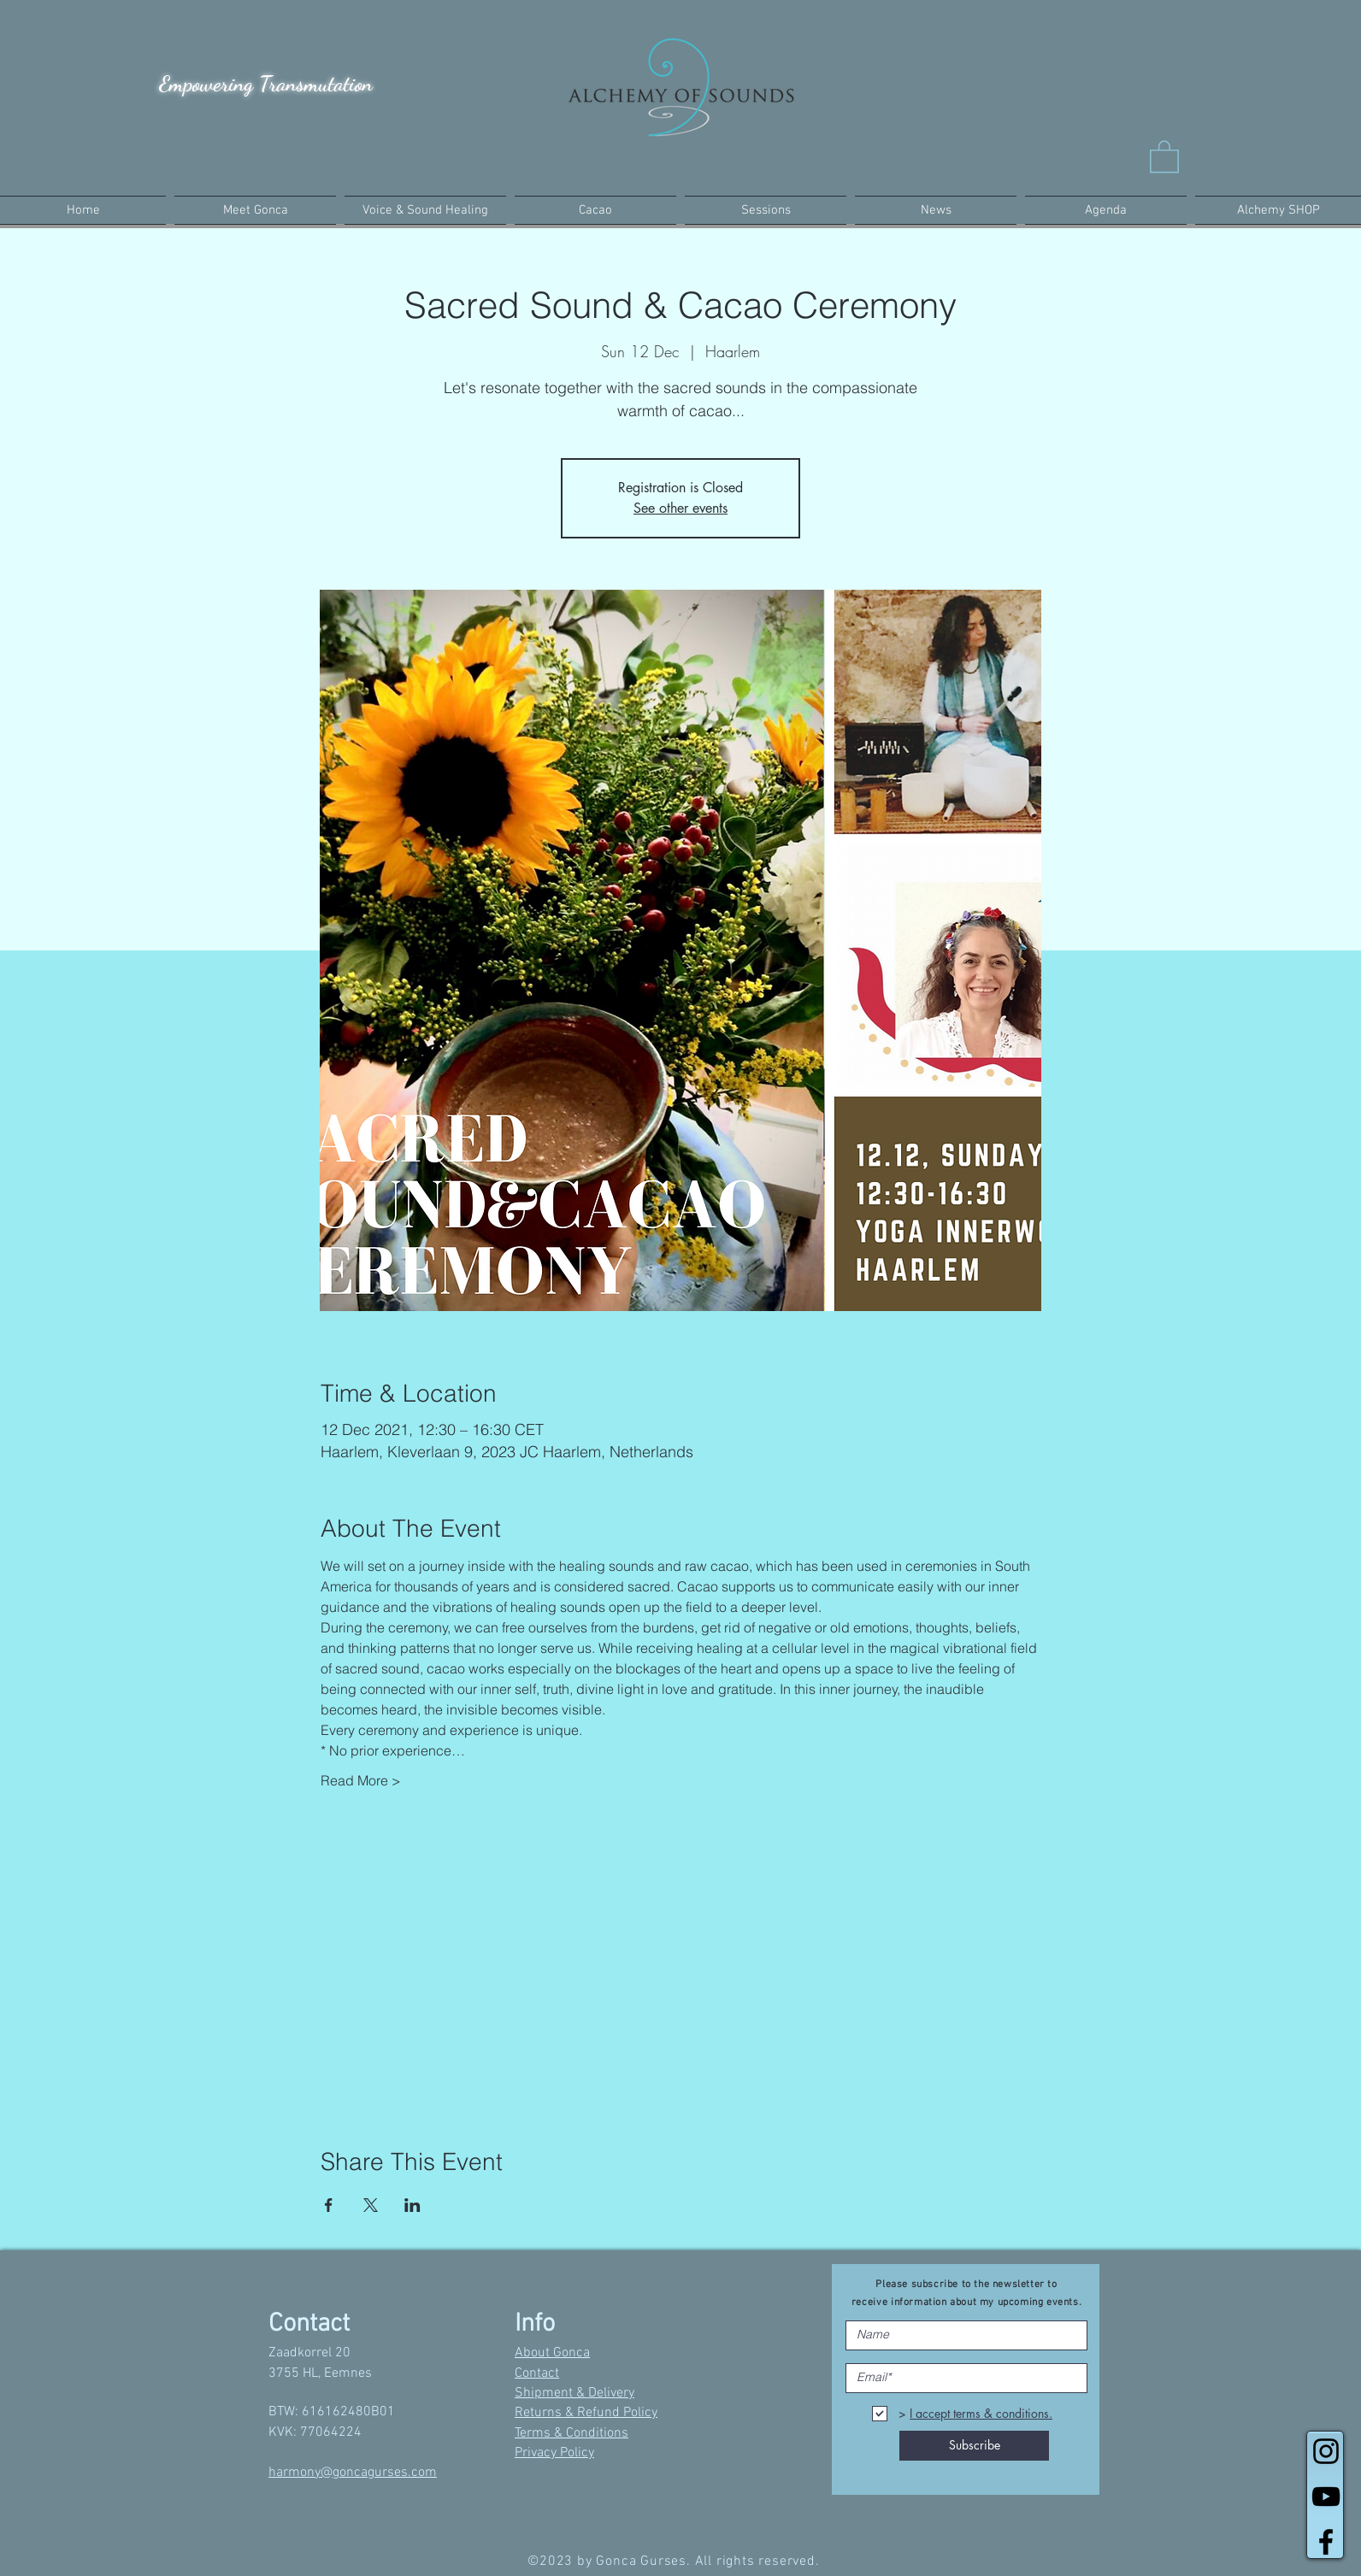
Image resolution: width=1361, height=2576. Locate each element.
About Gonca (552, 2352)
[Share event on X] (370, 2205)
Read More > (361, 1780)
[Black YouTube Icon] (1326, 2496)
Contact (537, 2373)
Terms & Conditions (571, 2433)
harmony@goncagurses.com (352, 2472)
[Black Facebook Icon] (1326, 2542)
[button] (1164, 155)
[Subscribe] (974, 2446)
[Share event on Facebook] (329, 2205)
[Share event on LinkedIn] (412, 2205)
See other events (680, 508)
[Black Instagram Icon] (1326, 2451)
